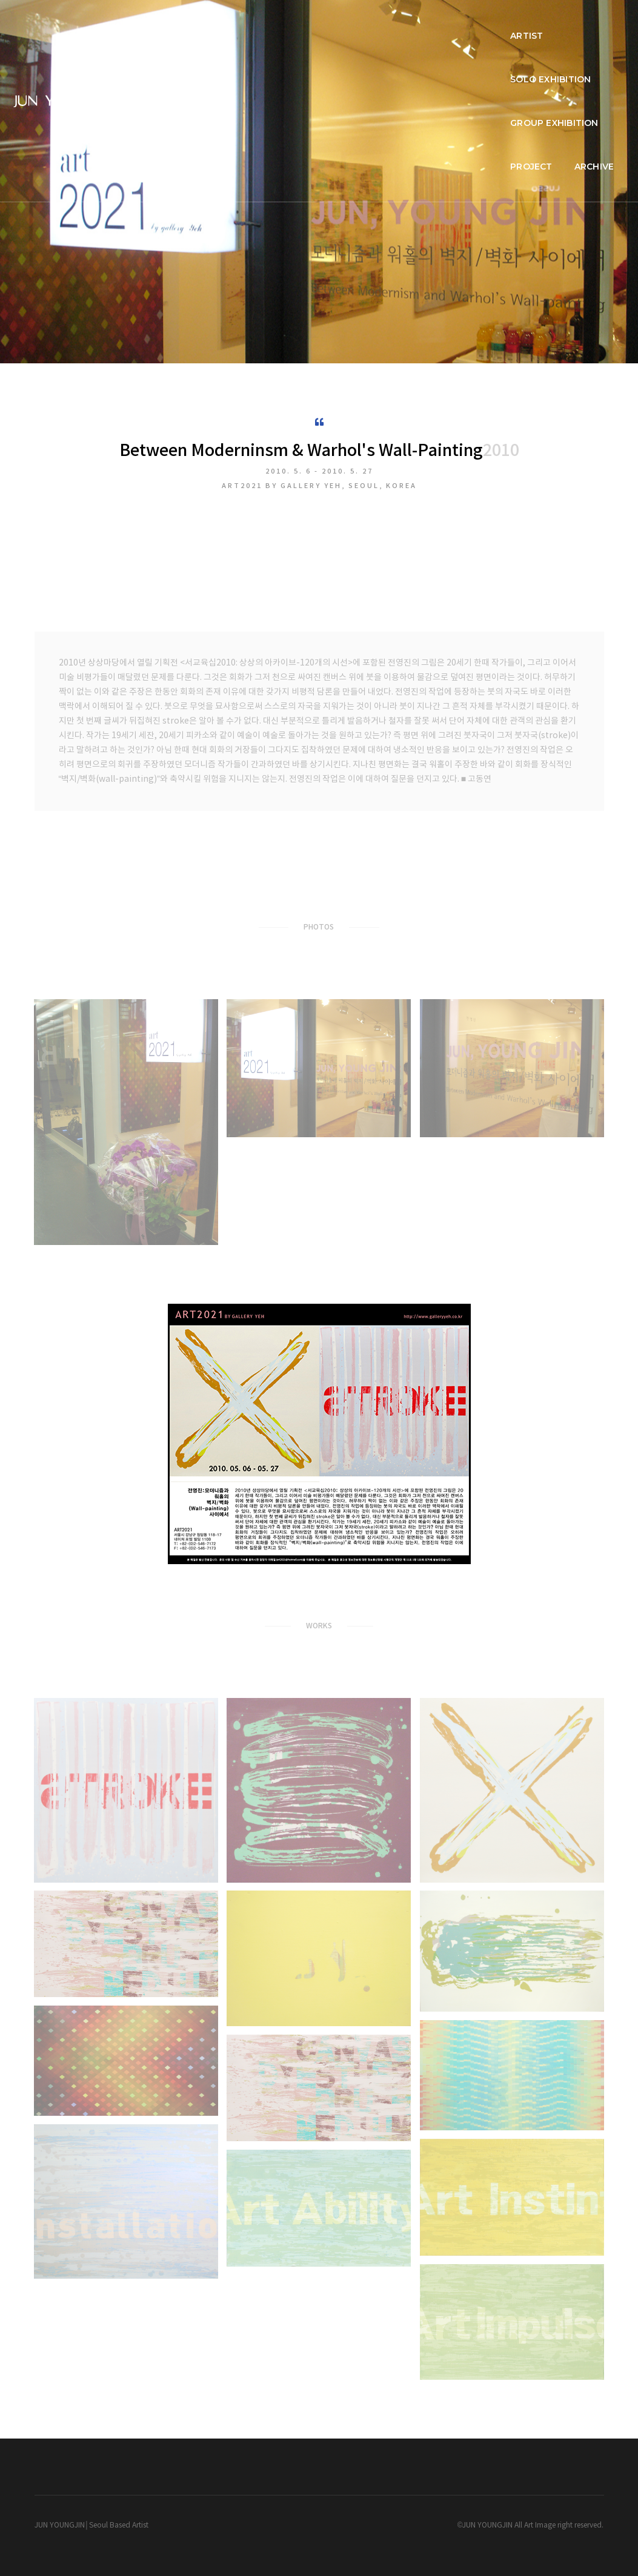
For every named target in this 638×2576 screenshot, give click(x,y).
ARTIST (255, 21)
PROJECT (527, 21)
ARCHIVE (590, 21)
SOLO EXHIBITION (334, 21)
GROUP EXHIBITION (441, 21)
